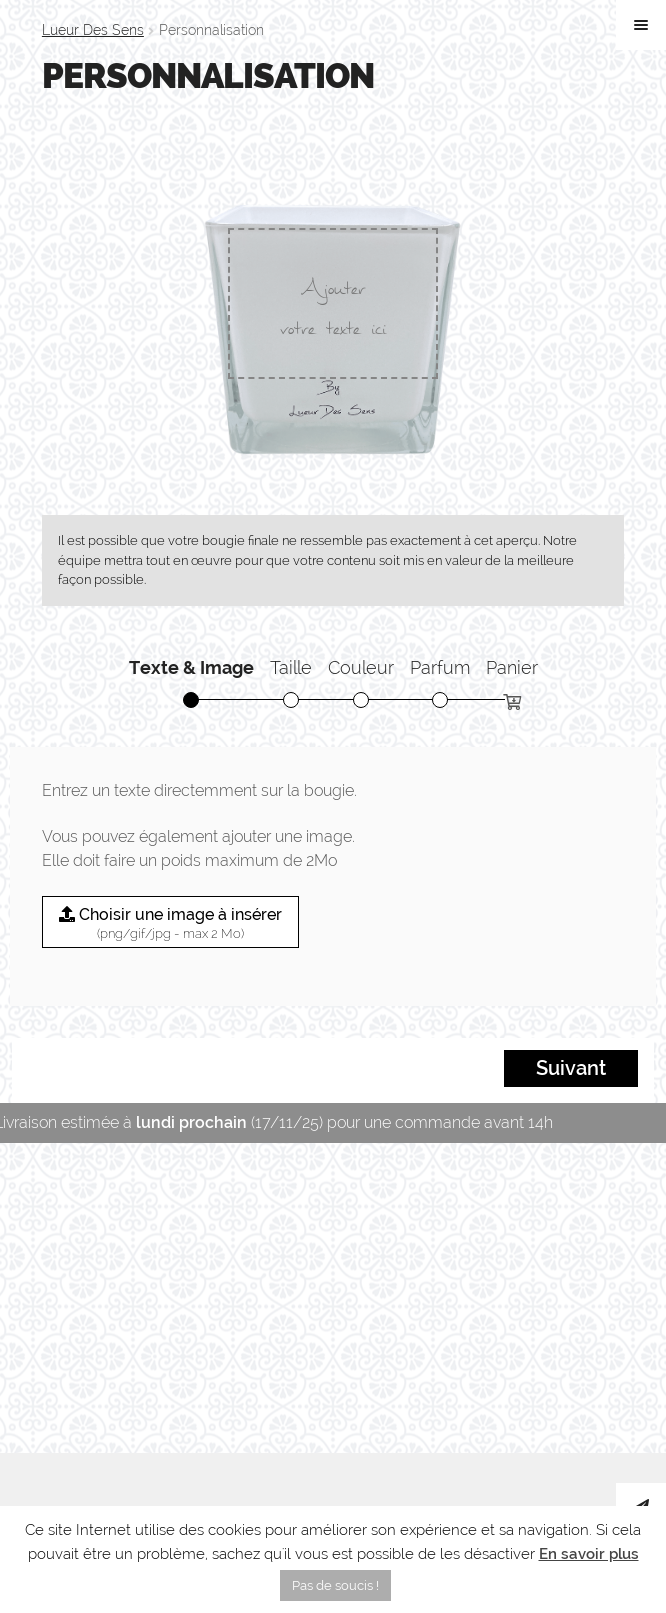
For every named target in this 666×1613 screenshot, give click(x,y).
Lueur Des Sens (93, 30)
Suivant (571, 1069)
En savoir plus (589, 1554)
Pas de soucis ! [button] (335, 1585)
